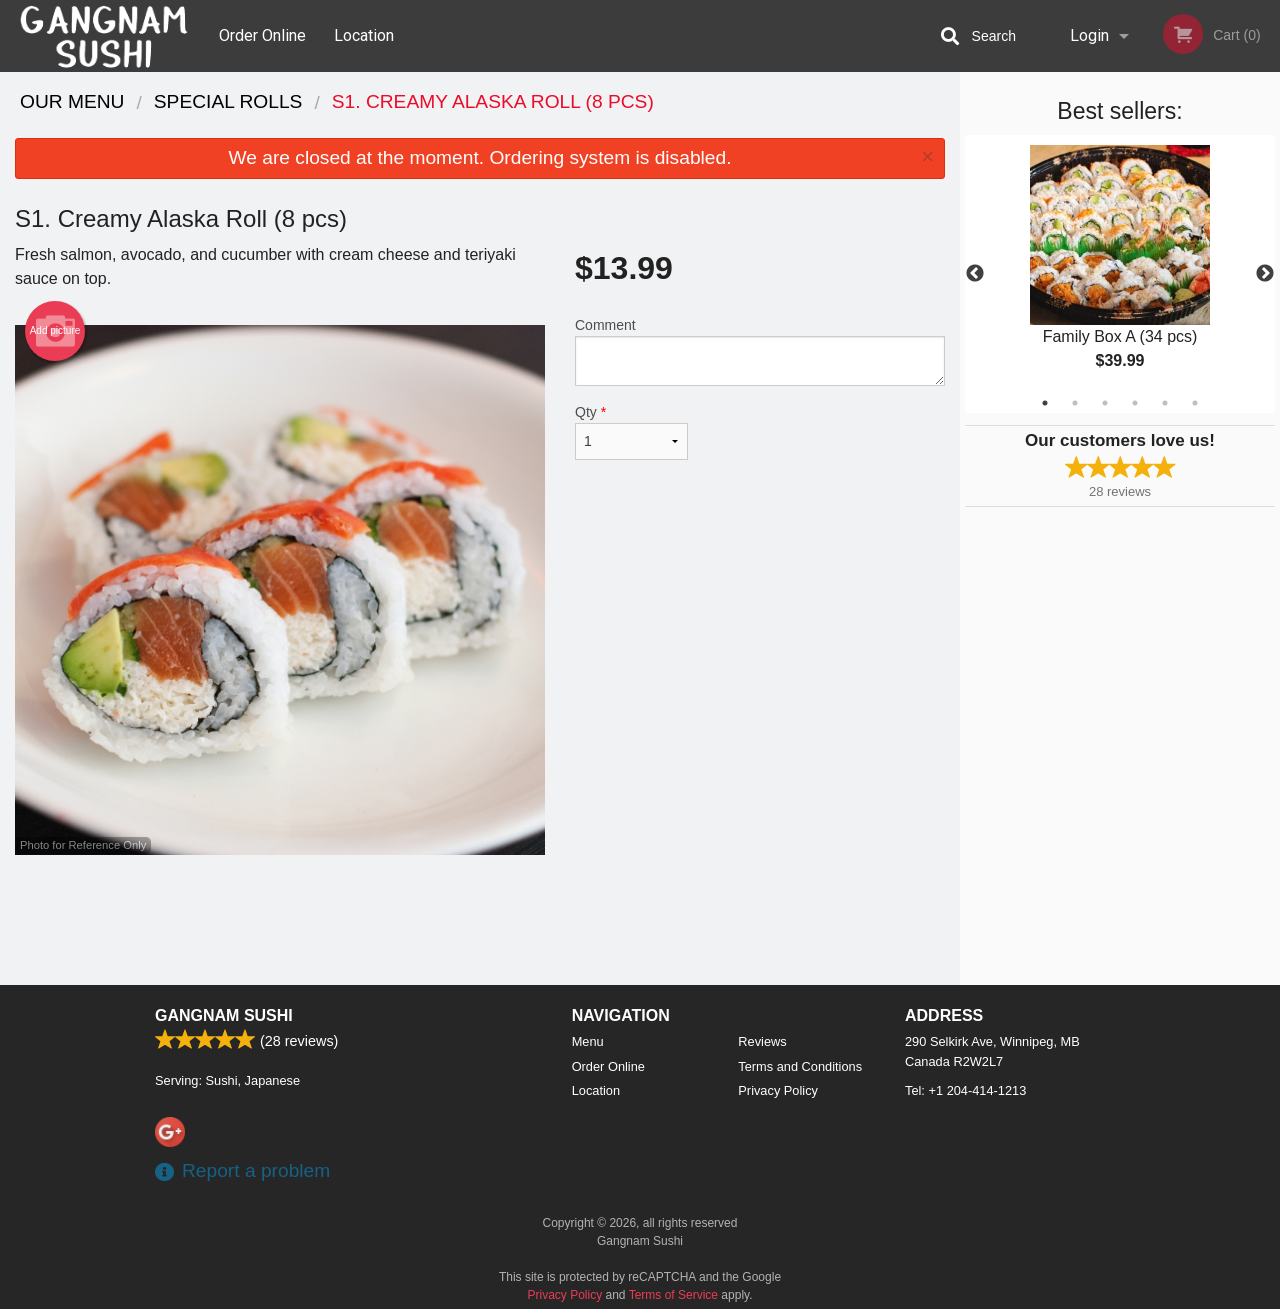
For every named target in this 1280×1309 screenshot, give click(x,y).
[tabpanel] (1120, 274)
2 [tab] (1075, 403)
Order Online (262, 35)
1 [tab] (1045, 403)
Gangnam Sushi (224, 1015)
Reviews (762, 1041)
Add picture (55, 331)
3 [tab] (1105, 403)
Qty (631, 432)
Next (1265, 274)
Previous (975, 274)
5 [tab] (1165, 403)
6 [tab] (1195, 403)
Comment (760, 351)
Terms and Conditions (800, 1066)
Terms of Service (673, 1295)
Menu (588, 1041)
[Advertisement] (480, 920)
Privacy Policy (778, 1090)
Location (364, 35)
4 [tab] (1135, 403)
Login (1089, 35)
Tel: (965, 1090)
